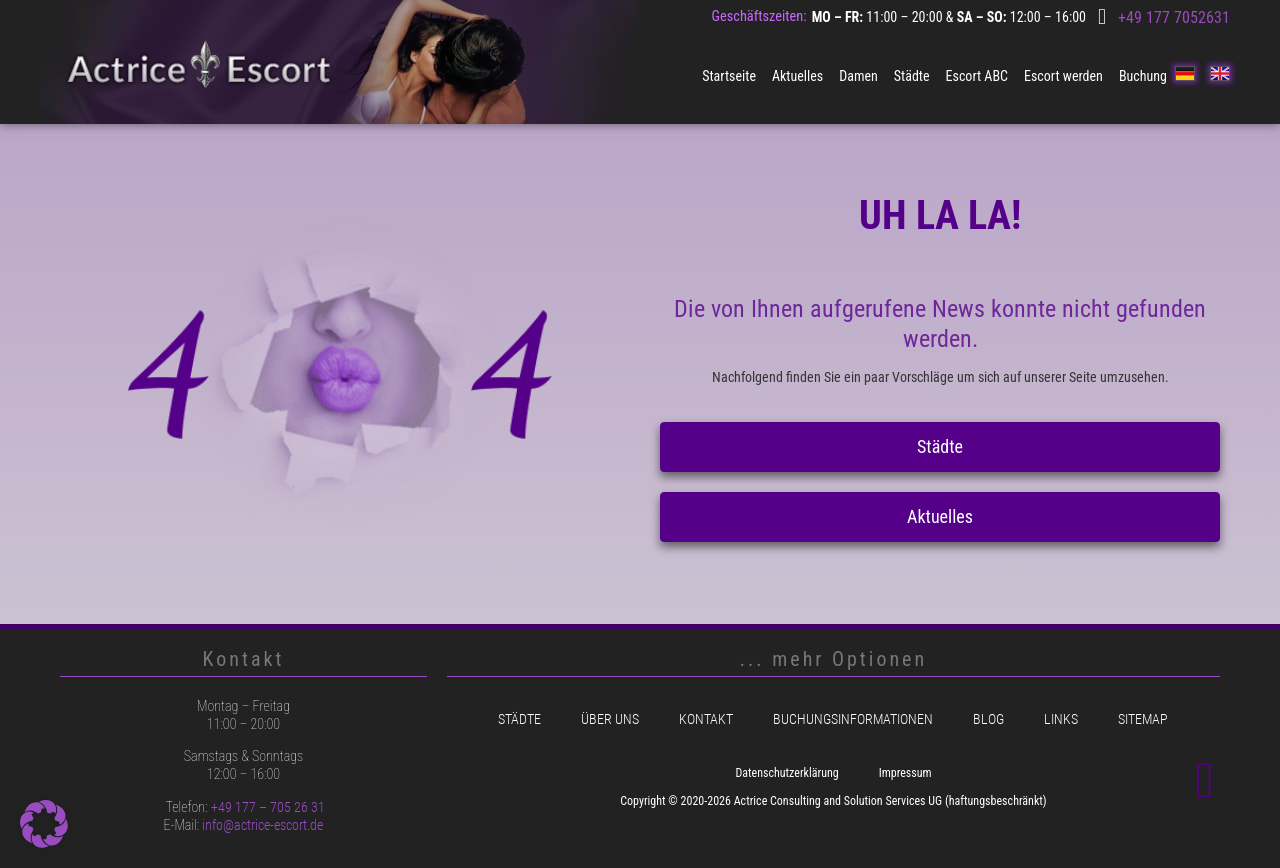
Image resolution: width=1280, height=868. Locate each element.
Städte (912, 76)
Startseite (729, 76)
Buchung (1143, 76)
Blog (988, 719)
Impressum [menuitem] (905, 773)
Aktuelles (797, 76)
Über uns (610, 719)
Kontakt (706, 719)
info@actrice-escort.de (262, 825)
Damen (858, 76)
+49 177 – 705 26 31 (268, 807)
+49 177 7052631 (1174, 17)
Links (1061, 719)
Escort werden (1063, 76)
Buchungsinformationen (853, 719)
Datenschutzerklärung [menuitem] (786, 773)
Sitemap (1143, 719)
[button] (44, 824)
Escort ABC (977, 76)
